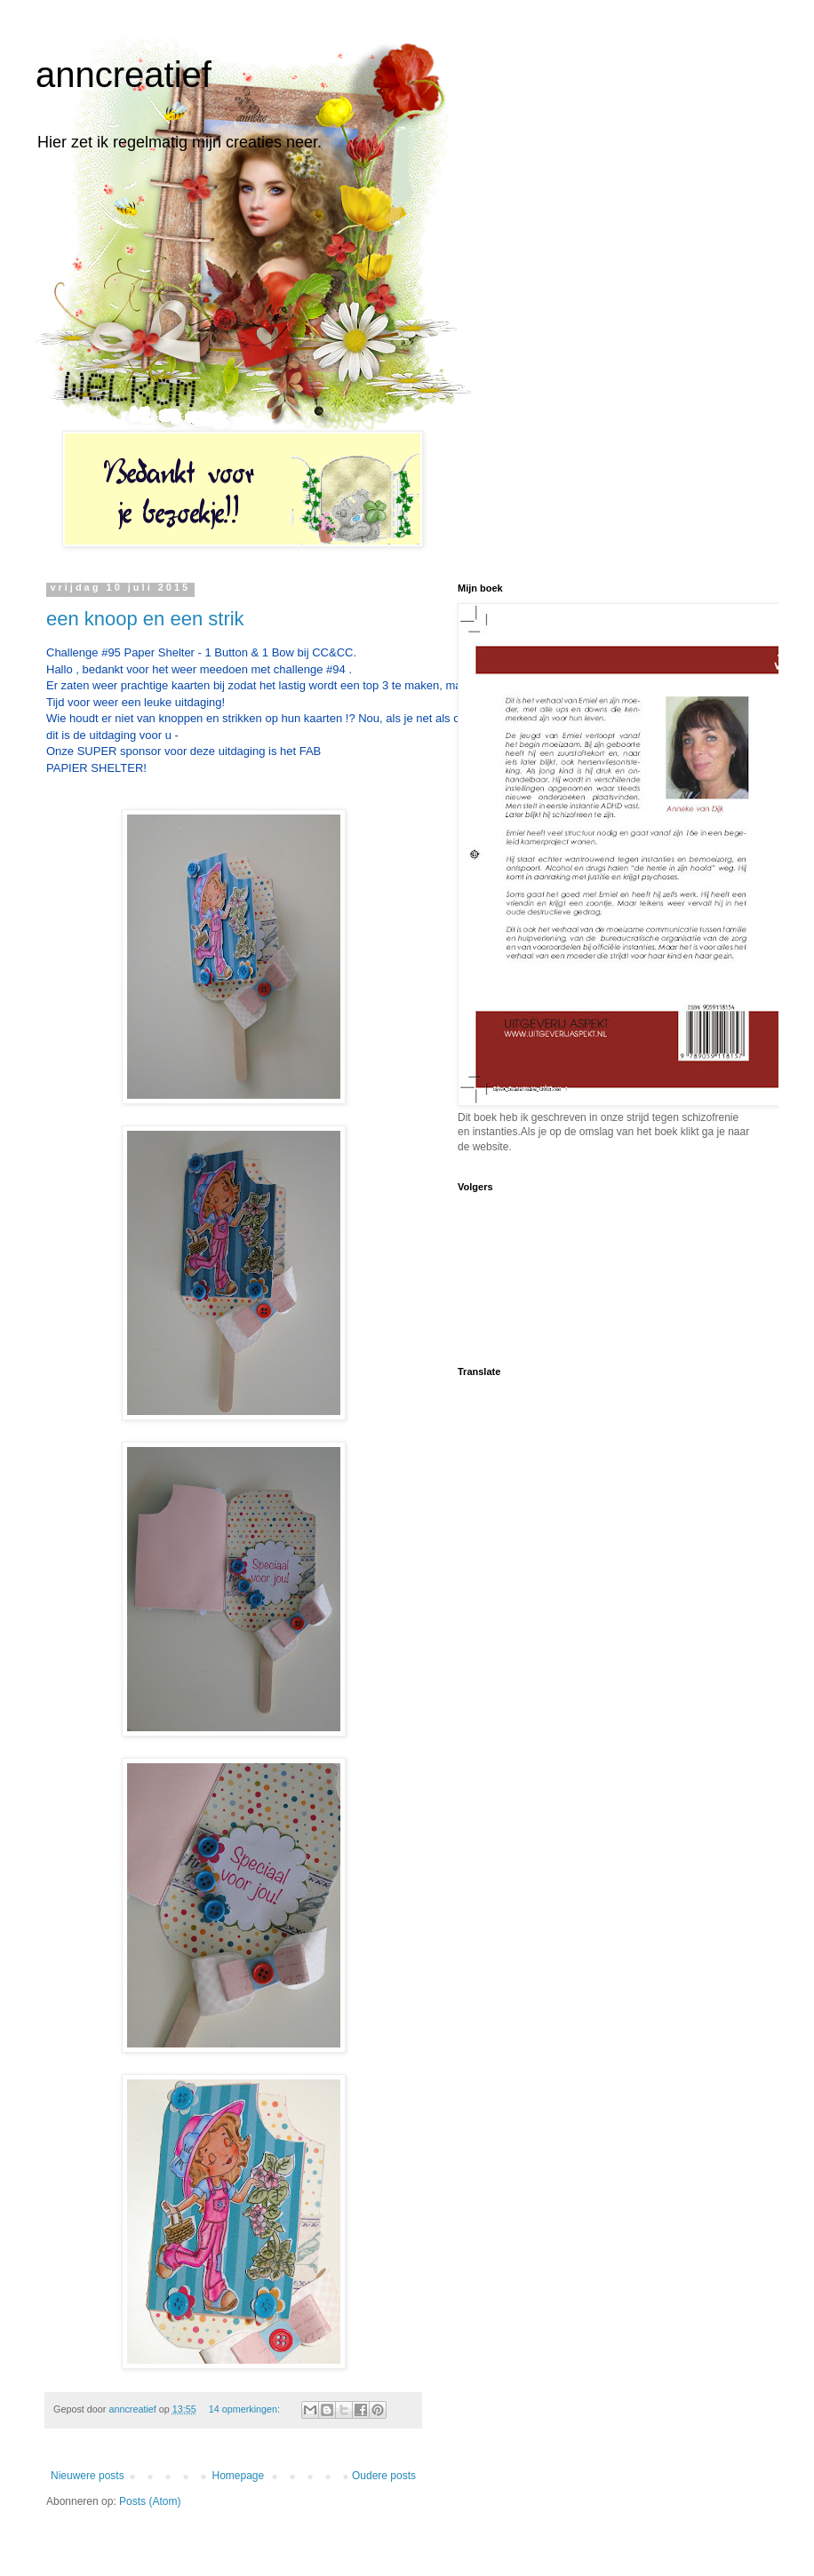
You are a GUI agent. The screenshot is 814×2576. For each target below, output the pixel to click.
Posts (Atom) (149, 2501)
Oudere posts (384, 2475)
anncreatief (123, 74)
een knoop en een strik (145, 619)
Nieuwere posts (87, 2475)
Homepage (237, 2475)
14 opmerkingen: (246, 2409)
